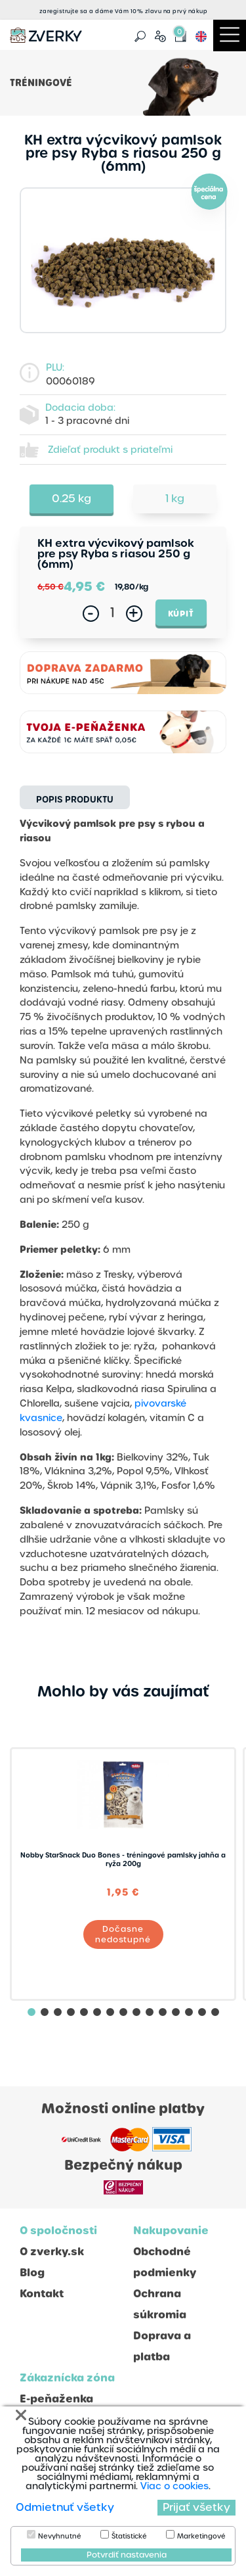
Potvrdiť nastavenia (127, 2555)
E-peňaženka (56, 2398)
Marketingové (201, 2536)
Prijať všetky (196, 2507)
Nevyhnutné (59, 2536)
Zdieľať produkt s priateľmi (110, 450)
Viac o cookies (174, 2486)
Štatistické (129, 2536)
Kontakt (42, 2293)
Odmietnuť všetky (65, 2507)
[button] (31, 2012)
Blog (32, 2272)
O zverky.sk (52, 2251)
